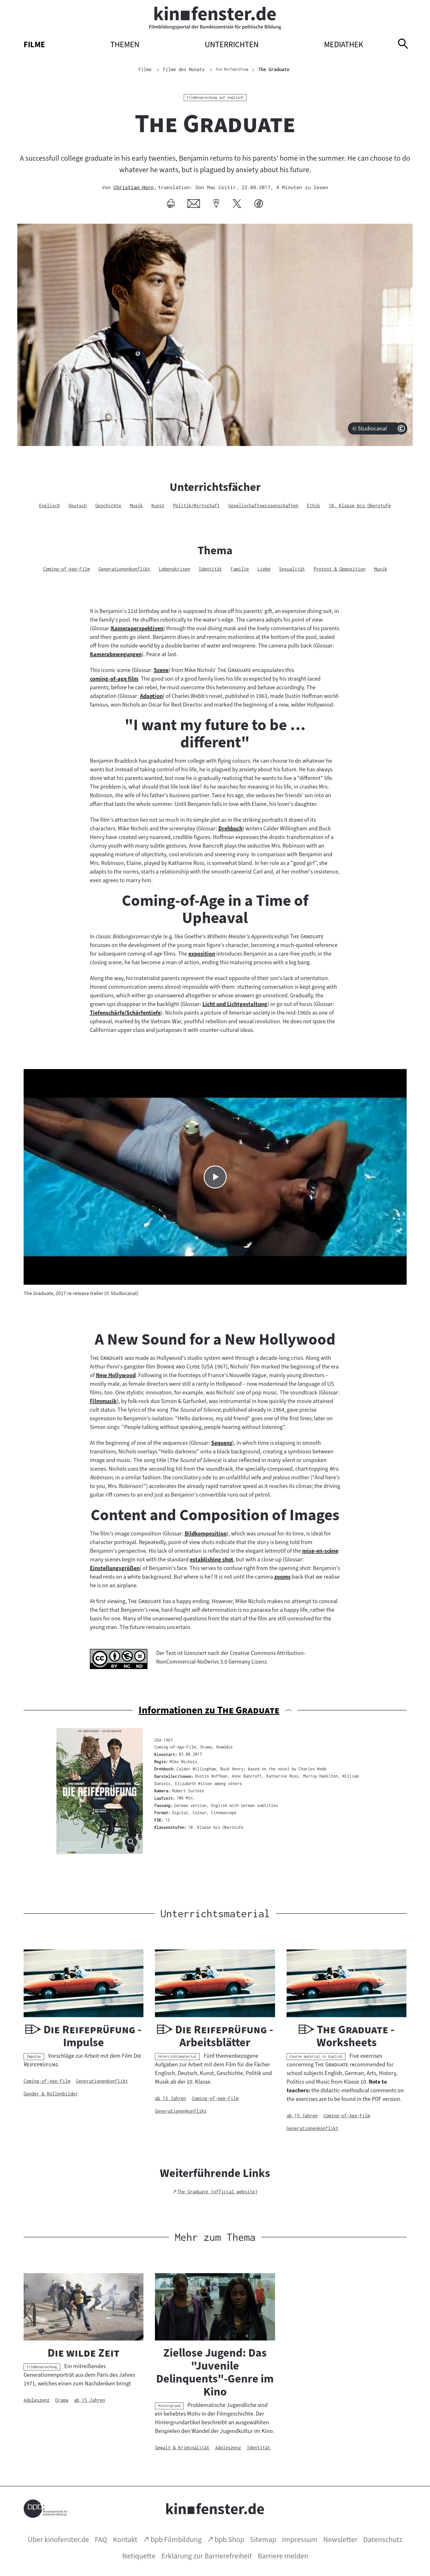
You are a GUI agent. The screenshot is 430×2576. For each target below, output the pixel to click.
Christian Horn (133, 187)
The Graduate (279, 69)
